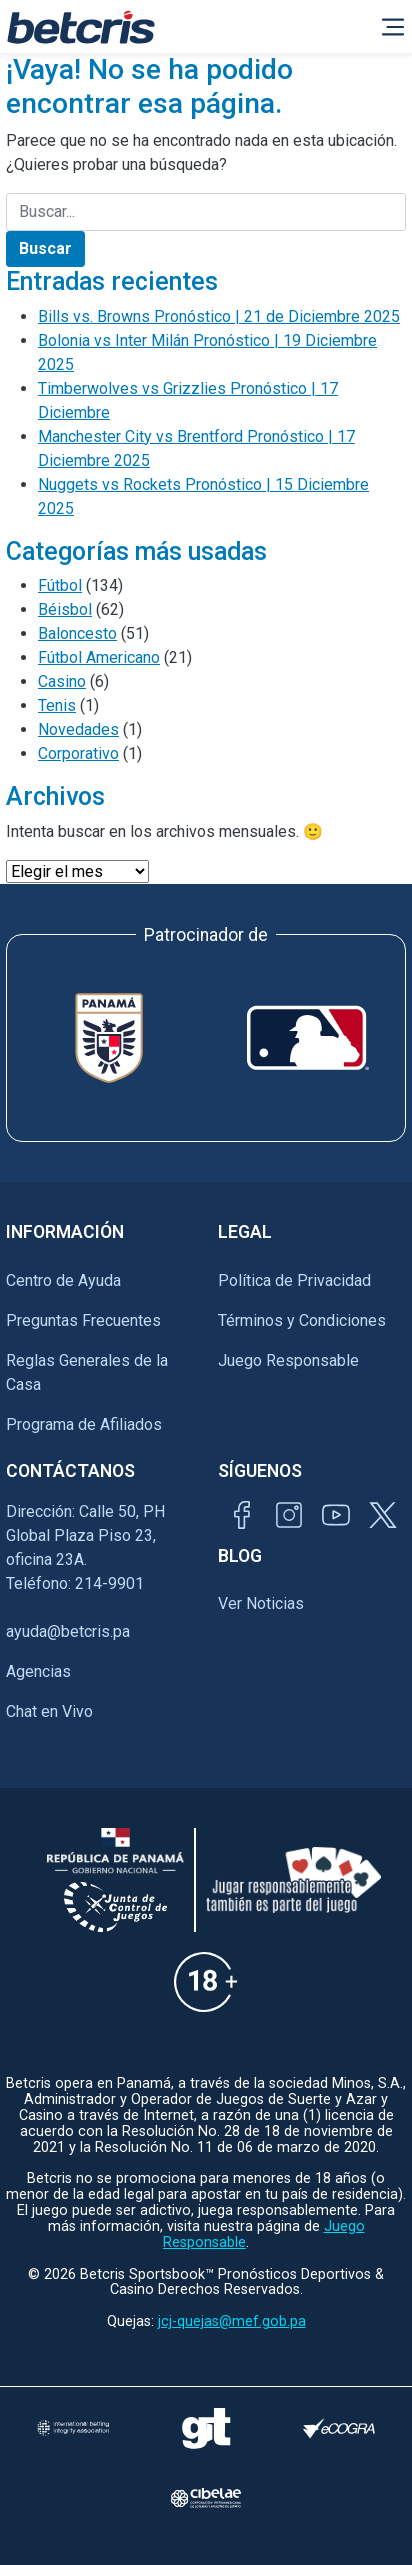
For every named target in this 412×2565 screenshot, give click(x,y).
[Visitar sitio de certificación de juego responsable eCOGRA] (339, 2428)
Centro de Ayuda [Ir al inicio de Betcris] (63, 1280)
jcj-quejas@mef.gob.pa (232, 2321)
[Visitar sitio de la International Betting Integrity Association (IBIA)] (73, 2428)
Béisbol (65, 609)
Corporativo (78, 753)
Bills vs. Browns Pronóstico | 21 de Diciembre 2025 (219, 316)
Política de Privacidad (294, 1280)
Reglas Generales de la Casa (87, 1372)
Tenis (57, 705)
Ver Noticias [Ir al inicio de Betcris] (261, 1603)
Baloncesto (77, 633)
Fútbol (60, 585)
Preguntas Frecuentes (83, 1320)
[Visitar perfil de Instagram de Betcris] (289, 1515)
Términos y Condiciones (302, 1320)
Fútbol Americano (99, 657)
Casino (62, 681)
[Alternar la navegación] (393, 27)
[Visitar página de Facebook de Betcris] (242, 1515)
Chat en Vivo (49, 1712)
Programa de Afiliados (84, 1424)
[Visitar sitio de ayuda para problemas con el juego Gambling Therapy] (206, 2428)
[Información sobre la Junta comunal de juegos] (116, 1907)
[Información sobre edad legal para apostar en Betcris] (205, 1981)
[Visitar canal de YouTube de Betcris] (336, 1515)
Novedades (78, 729)
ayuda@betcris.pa (68, 1631)
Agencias (38, 1671)
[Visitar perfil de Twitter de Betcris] (383, 1515)
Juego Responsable (288, 1360)
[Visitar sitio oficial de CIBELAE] (206, 2498)
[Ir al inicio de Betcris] (81, 27)
